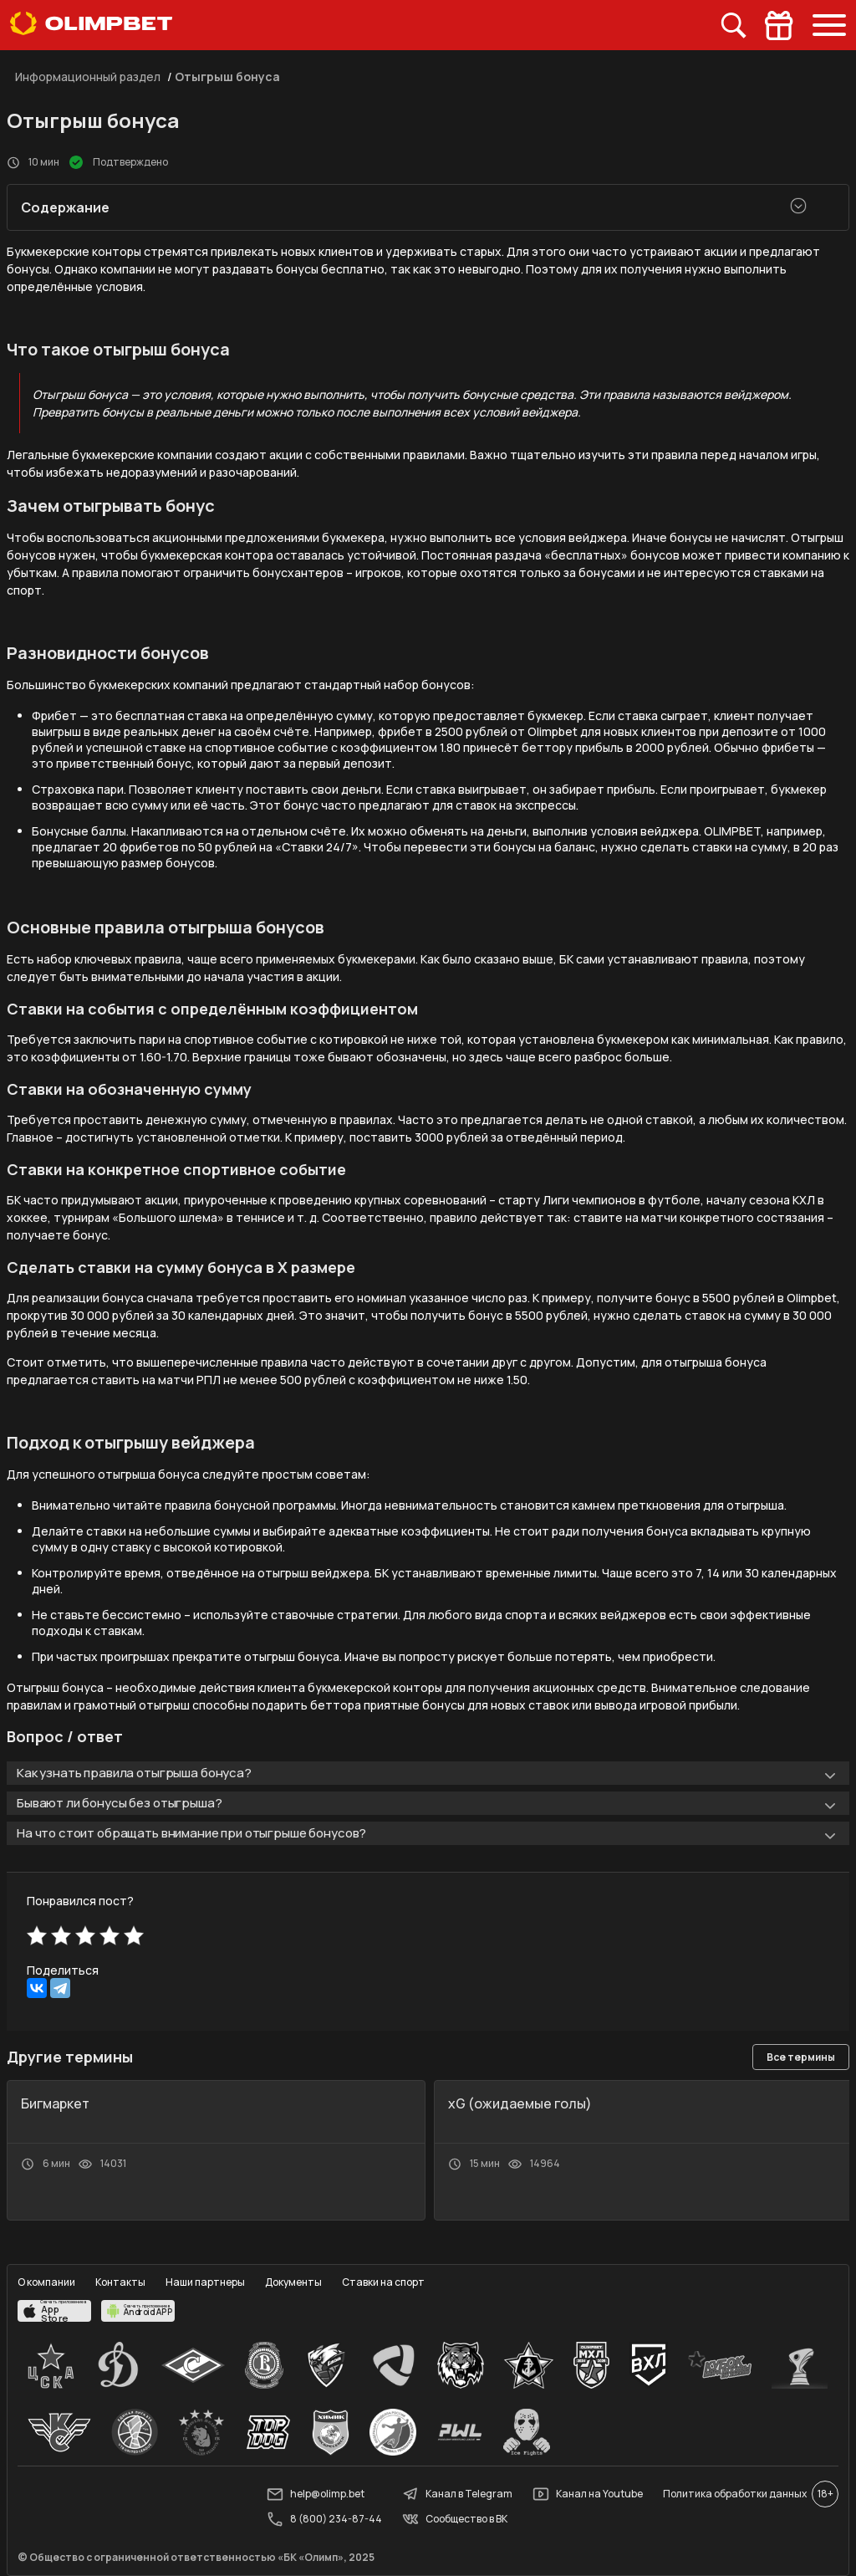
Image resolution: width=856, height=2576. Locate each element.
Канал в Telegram (457, 2494)
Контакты (120, 2282)
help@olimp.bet (315, 2494)
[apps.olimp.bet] (54, 2311)
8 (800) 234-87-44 (324, 2519)
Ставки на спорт (383, 2282)
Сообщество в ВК (454, 2519)
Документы (293, 2282)
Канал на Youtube (587, 2494)
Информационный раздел (87, 76)
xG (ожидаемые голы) (520, 2103)
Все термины (801, 2057)
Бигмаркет (55, 2103)
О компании (46, 2282)
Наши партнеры (205, 2282)
